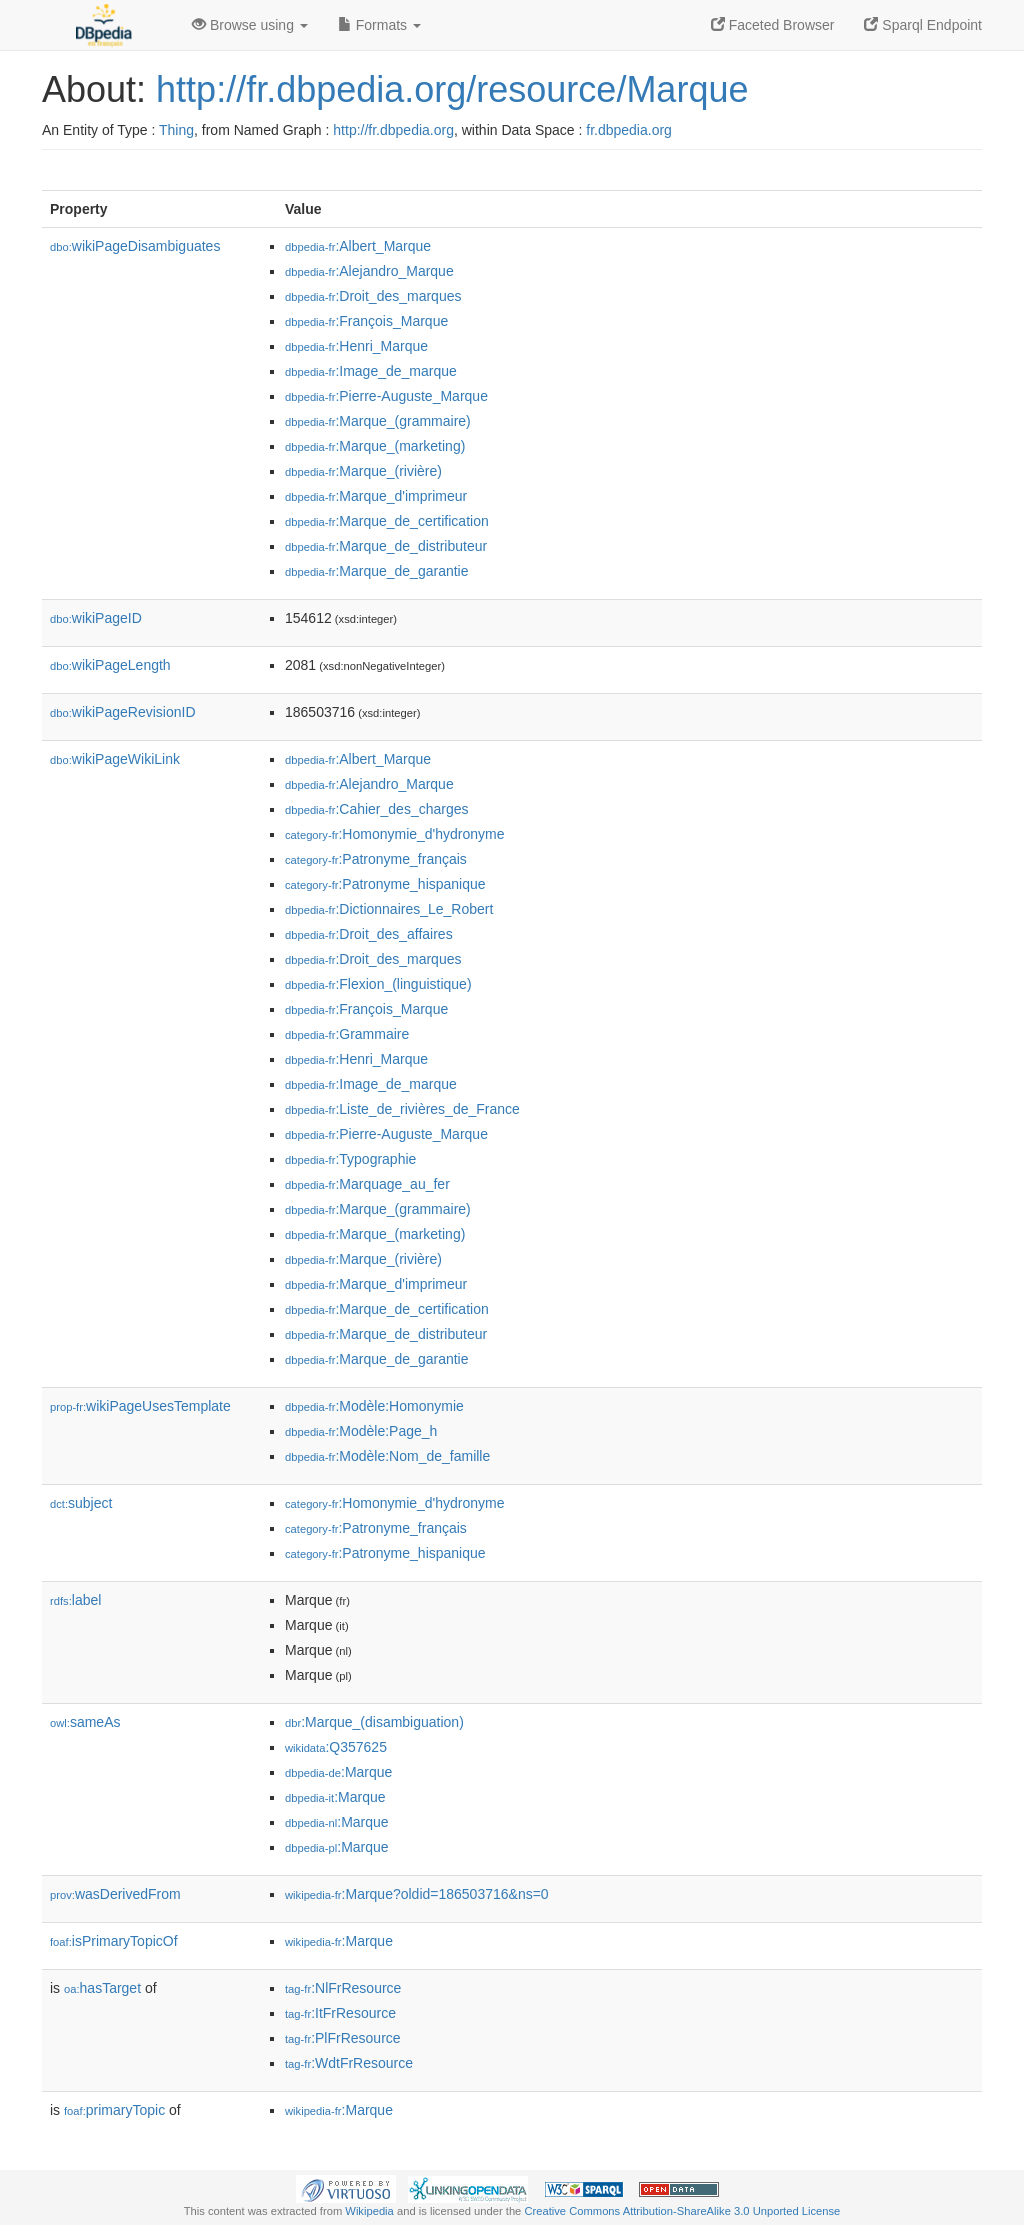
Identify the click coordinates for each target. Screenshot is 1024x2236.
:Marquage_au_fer (367, 1184)
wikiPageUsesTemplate (140, 1406)
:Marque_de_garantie (377, 571)
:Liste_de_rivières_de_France (402, 1109)
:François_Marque (366, 321)
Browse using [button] (250, 25)
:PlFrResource (343, 2038)
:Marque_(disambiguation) (374, 1722)
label (75, 1600)
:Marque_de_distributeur (386, 546)
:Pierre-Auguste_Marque (386, 396)
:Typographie (350, 1159)
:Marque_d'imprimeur (376, 496)
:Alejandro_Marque (369, 271)
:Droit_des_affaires (369, 934)
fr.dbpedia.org (629, 130)
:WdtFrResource (349, 2063)
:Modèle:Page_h (361, 1431)
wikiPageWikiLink (115, 759)
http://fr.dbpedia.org (393, 130)
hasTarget (102, 1988)
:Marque (338, 1772)
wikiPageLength (110, 665)
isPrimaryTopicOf (114, 1941)
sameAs (85, 1722)
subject (81, 1503)
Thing (176, 130)
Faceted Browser (773, 25)
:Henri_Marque (356, 346)
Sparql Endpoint (923, 25)
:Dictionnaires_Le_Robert (389, 909)
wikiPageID (96, 618)
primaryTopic (114, 2110)
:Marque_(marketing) (375, 446)
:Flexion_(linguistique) (378, 984)
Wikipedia (369, 2211)
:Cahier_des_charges (376, 809)
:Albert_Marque (358, 246)
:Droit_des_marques (373, 296)
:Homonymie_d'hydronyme (395, 834)
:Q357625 (336, 1747)
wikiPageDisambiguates (135, 246)
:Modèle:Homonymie (374, 1406)
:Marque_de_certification (387, 521)
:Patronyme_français (376, 859)
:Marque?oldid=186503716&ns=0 (417, 1894)
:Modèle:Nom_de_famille (387, 1456)
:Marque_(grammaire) (378, 421)
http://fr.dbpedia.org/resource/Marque (452, 89)
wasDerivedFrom (115, 1894)
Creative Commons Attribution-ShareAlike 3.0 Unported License (682, 2211)
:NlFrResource (343, 1988)
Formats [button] (379, 25)
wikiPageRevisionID (123, 712)
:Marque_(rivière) (363, 471)
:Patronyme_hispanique (385, 884)
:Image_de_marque (371, 371)
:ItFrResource (340, 2013)
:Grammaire (347, 1034)
